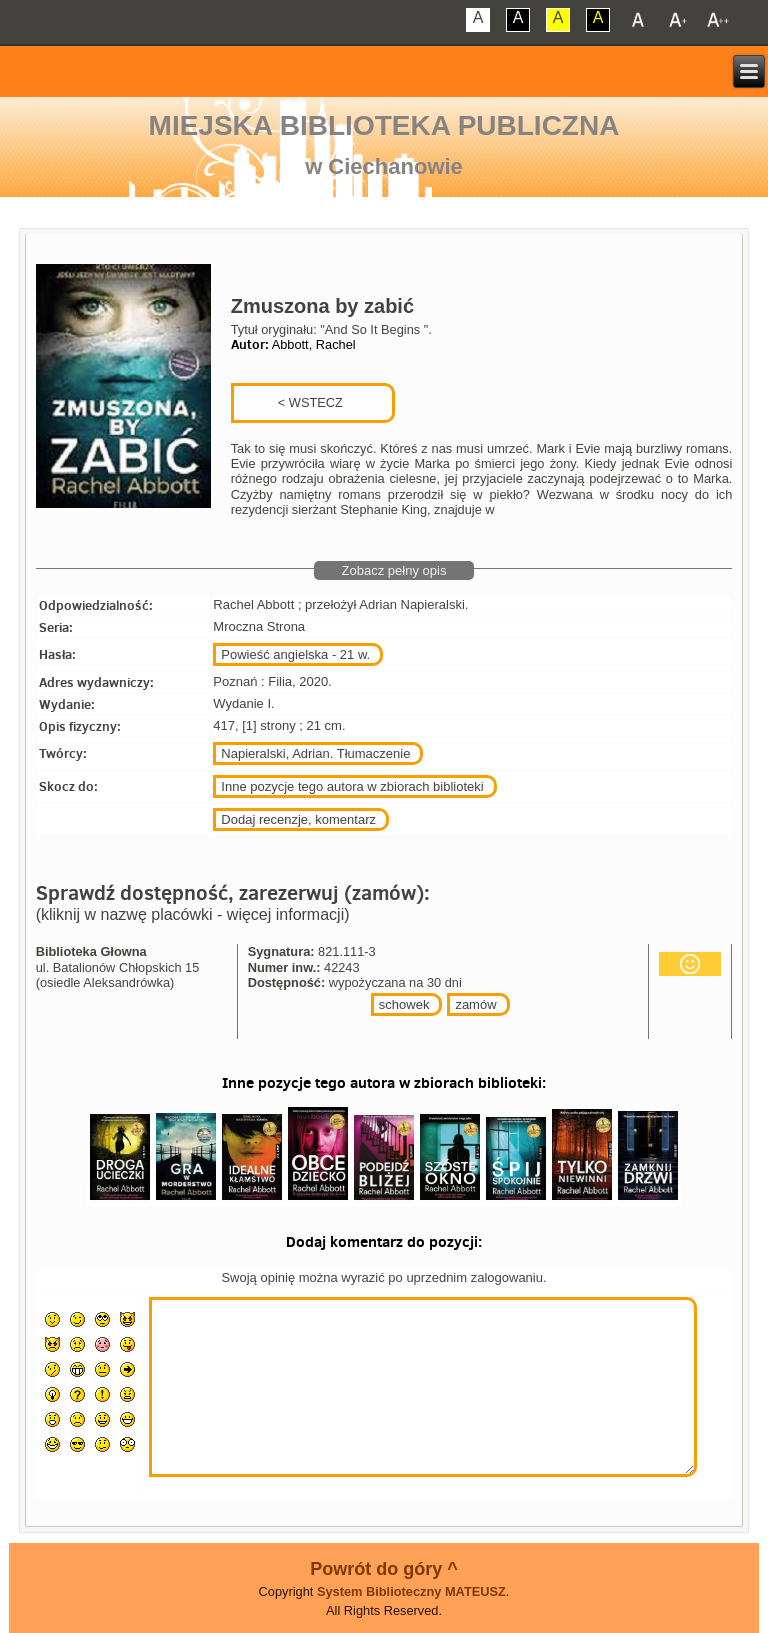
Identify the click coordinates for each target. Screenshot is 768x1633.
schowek (404, 1004)
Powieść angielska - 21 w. (295, 654)
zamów (475, 1004)
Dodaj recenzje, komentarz (298, 819)
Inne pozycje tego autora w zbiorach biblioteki (352, 786)
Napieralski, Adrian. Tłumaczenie (315, 753)
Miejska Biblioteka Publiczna (384, 125)
